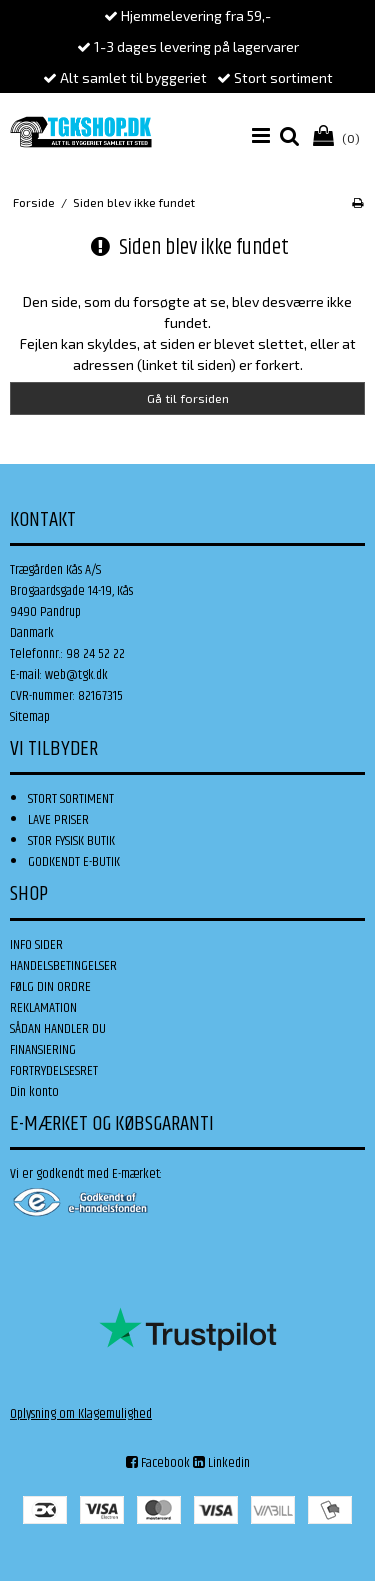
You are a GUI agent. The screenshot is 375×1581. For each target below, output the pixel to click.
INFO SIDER (36, 945)
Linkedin (221, 1463)
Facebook (158, 1463)
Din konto (34, 1092)
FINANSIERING (43, 1050)
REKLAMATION (43, 1008)
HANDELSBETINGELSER (63, 966)
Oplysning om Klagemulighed (81, 1414)
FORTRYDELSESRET (54, 1071)
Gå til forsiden (188, 398)
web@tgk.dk (76, 675)
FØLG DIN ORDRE (50, 987)
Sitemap (30, 717)
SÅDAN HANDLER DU (58, 1029)
